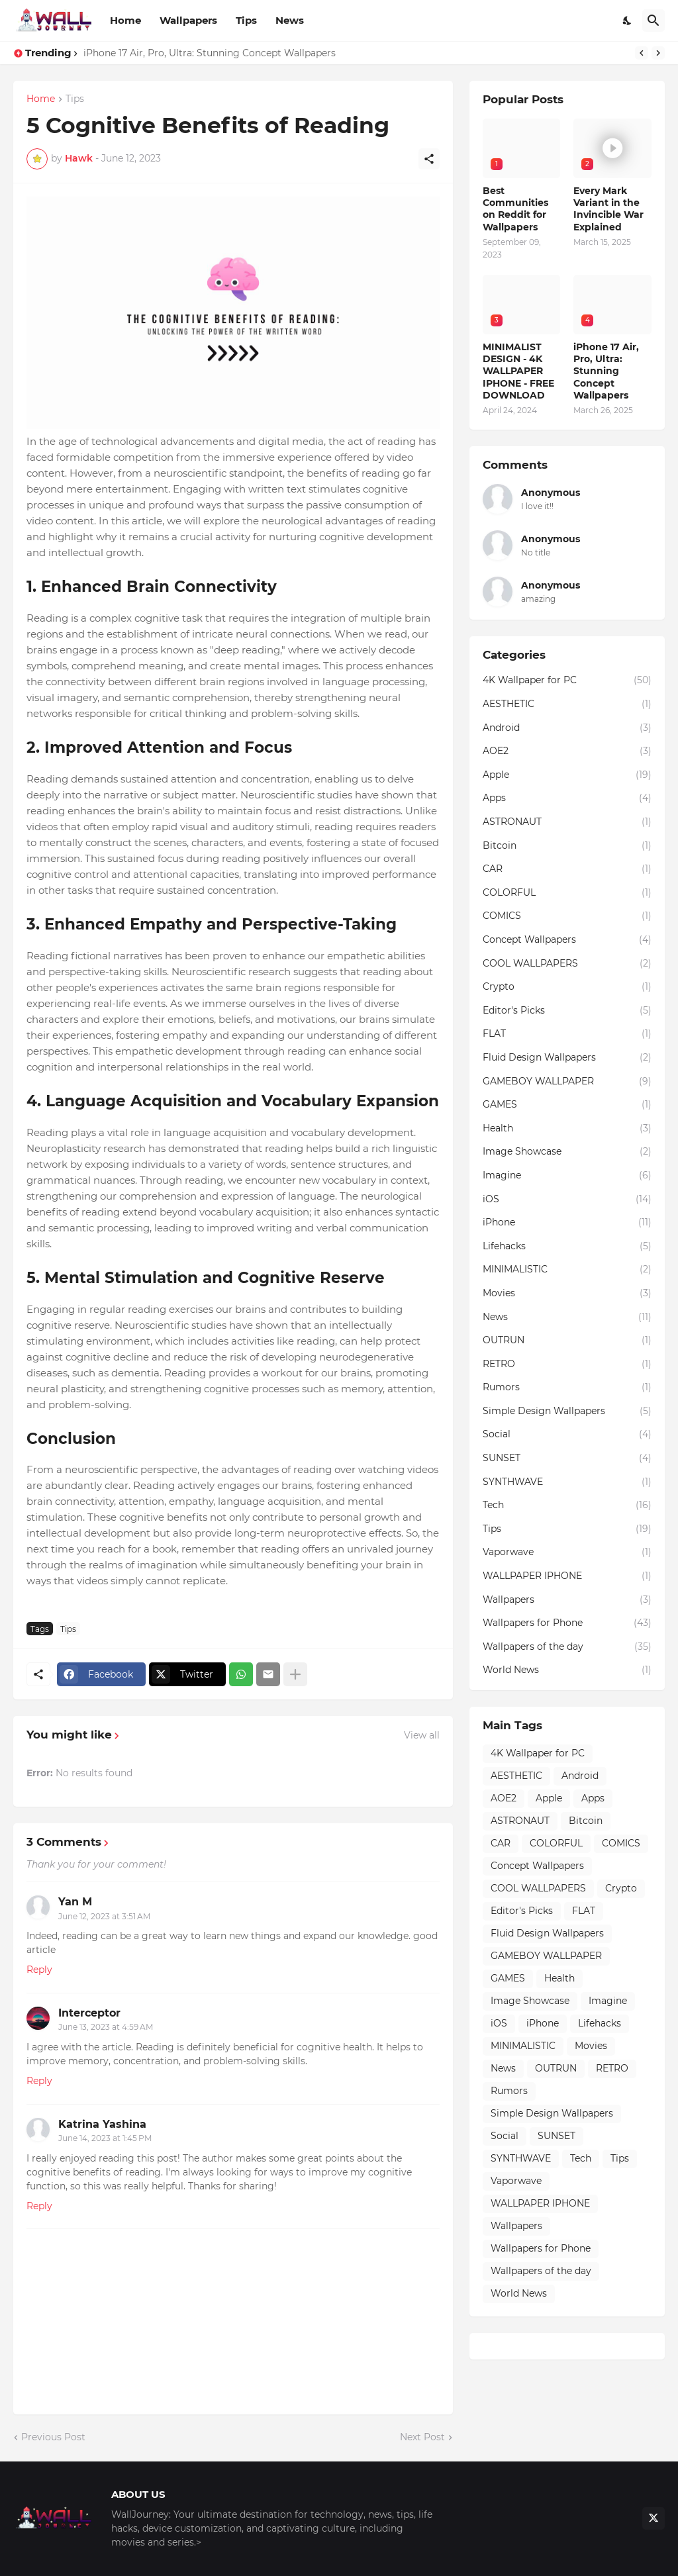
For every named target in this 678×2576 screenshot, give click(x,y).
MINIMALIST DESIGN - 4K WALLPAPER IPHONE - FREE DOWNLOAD (518, 371)
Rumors (567, 1387)
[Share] (429, 158)
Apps (567, 798)
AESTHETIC (567, 704)
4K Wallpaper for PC (567, 680)
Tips (246, 20)
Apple (567, 775)
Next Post (422, 2437)
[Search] (653, 20)
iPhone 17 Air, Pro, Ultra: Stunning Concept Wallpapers (209, 53)
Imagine (567, 1175)
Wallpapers (188, 20)
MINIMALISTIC (567, 1269)
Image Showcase (567, 1152)
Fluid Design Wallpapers (567, 1058)
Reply (39, 1970)
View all (422, 1735)
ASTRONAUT (567, 822)
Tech (567, 1505)
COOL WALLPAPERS (567, 964)
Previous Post (53, 2437)
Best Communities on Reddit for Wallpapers (515, 209)
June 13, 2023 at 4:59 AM (105, 2027)
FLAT (567, 1034)
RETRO (567, 1364)
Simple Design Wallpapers (567, 1411)
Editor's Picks (567, 1011)
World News (567, 1670)
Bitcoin (567, 846)
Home (125, 20)
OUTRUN (567, 1340)
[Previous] (641, 53)
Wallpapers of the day (567, 1647)
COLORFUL (567, 893)
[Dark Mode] (627, 20)
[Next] (658, 53)
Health (567, 1128)
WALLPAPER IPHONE (567, 1576)
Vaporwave (567, 1552)
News (289, 20)
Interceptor (89, 2013)
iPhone (567, 1222)
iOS (567, 1199)
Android (567, 728)
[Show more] (295, 1674)
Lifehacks (567, 1246)
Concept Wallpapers (567, 940)
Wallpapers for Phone (567, 1623)
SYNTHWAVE (567, 1482)
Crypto (567, 987)
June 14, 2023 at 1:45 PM (105, 2138)
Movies (567, 1293)
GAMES (567, 1105)
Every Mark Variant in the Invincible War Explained (608, 209)
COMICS (567, 916)
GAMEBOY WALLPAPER (567, 1081)
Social (567, 1434)
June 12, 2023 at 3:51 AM (104, 1916)
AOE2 (567, 751)
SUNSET (567, 1458)
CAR (567, 869)
